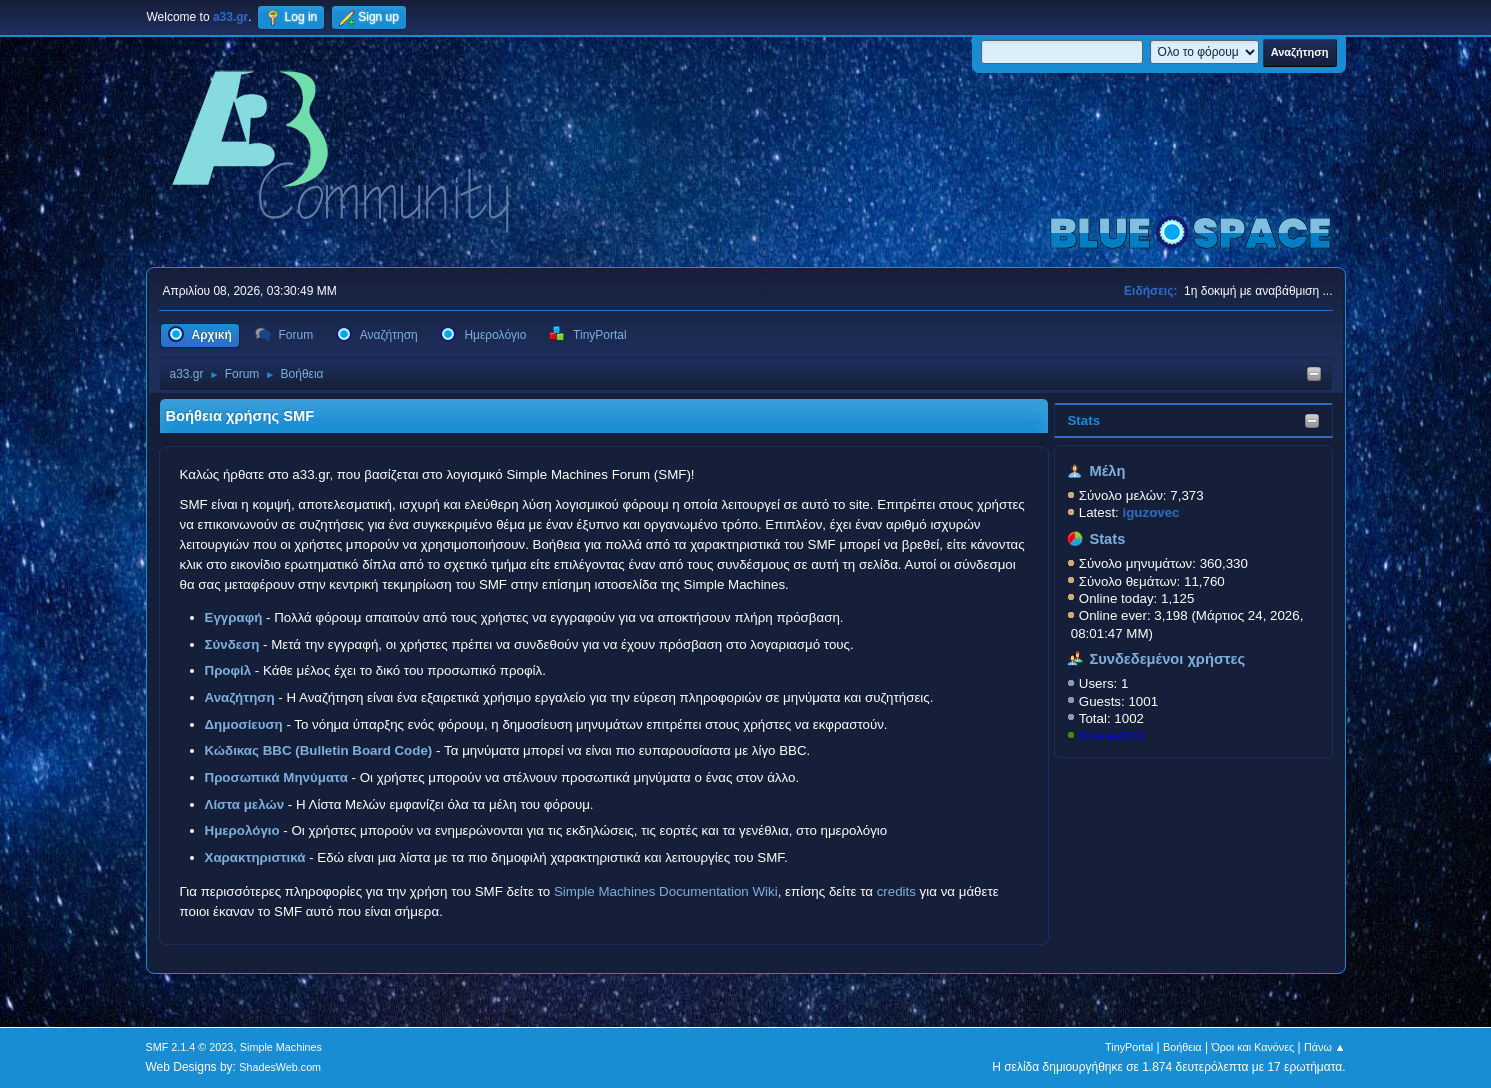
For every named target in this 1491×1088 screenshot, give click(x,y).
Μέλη (1107, 471)
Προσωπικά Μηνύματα (276, 777)
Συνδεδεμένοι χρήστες (1167, 659)
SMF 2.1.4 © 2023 (190, 1047)
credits (896, 891)
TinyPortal (1129, 1047)
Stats (1083, 420)
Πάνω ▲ (1325, 1047)
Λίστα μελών (245, 804)
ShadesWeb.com (280, 1067)
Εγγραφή (234, 617)
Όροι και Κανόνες (1252, 1047)
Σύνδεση (232, 644)
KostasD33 (1111, 735)
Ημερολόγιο (242, 830)
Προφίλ (228, 670)
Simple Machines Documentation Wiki (666, 891)
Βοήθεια (1182, 1047)
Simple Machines (281, 1047)
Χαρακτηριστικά (255, 857)
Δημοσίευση (244, 724)
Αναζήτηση (240, 697)
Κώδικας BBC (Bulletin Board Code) (319, 750)
